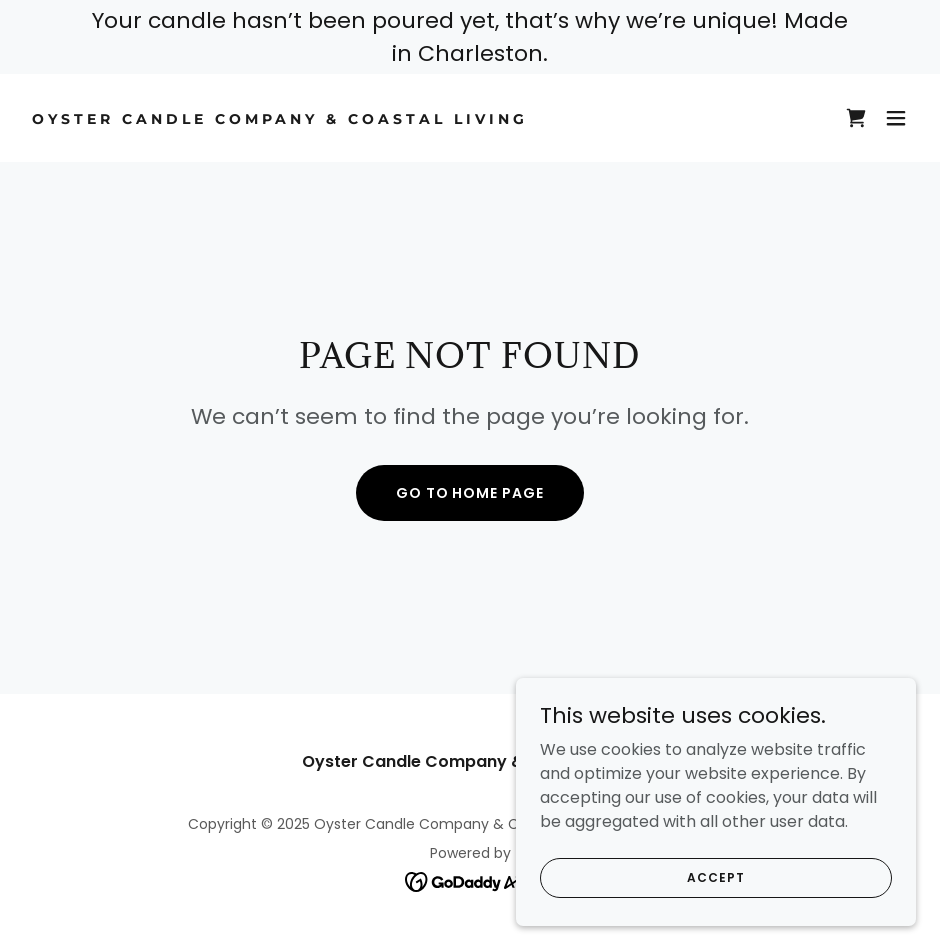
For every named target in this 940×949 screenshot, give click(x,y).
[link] (280, 118)
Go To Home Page (470, 493)
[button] (896, 118)
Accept (715, 904)
